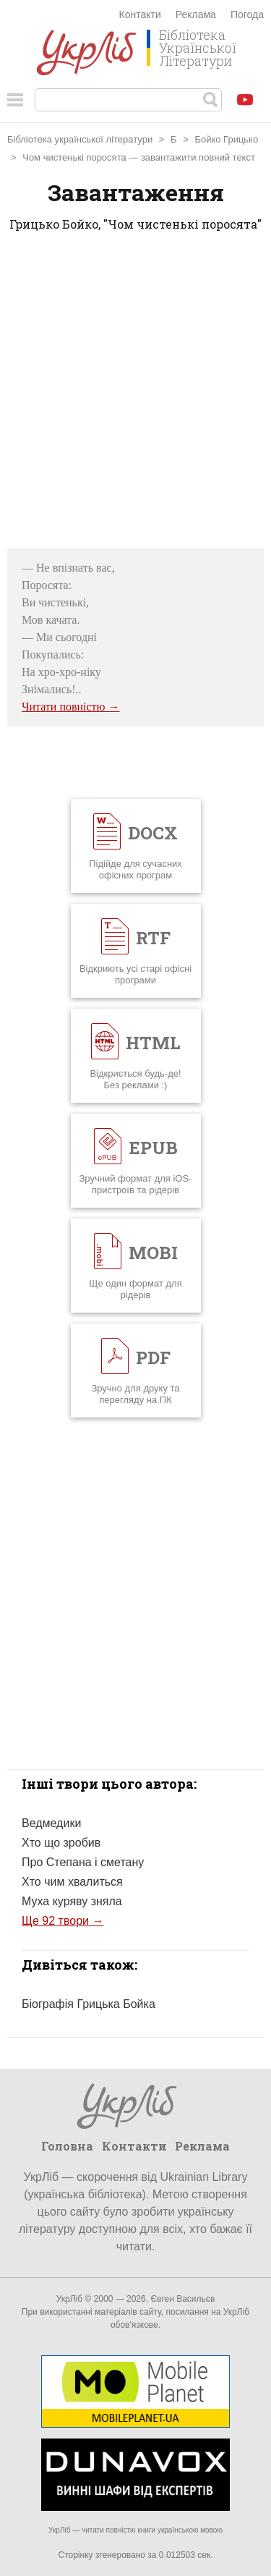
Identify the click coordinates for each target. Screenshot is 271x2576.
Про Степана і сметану (83, 1862)
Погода (247, 14)
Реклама (196, 14)
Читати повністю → (71, 706)
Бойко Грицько (226, 139)
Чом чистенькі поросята (74, 157)
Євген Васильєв (182, 2299)
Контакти (140, 14)
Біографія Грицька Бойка (88, 2004)
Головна (67, 2145)
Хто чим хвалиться (72, 1882)
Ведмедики (51, 1823)
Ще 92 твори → (62, 1921)
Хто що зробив (61, 1842)
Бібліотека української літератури (79, 139)
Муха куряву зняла (72, 1901)
